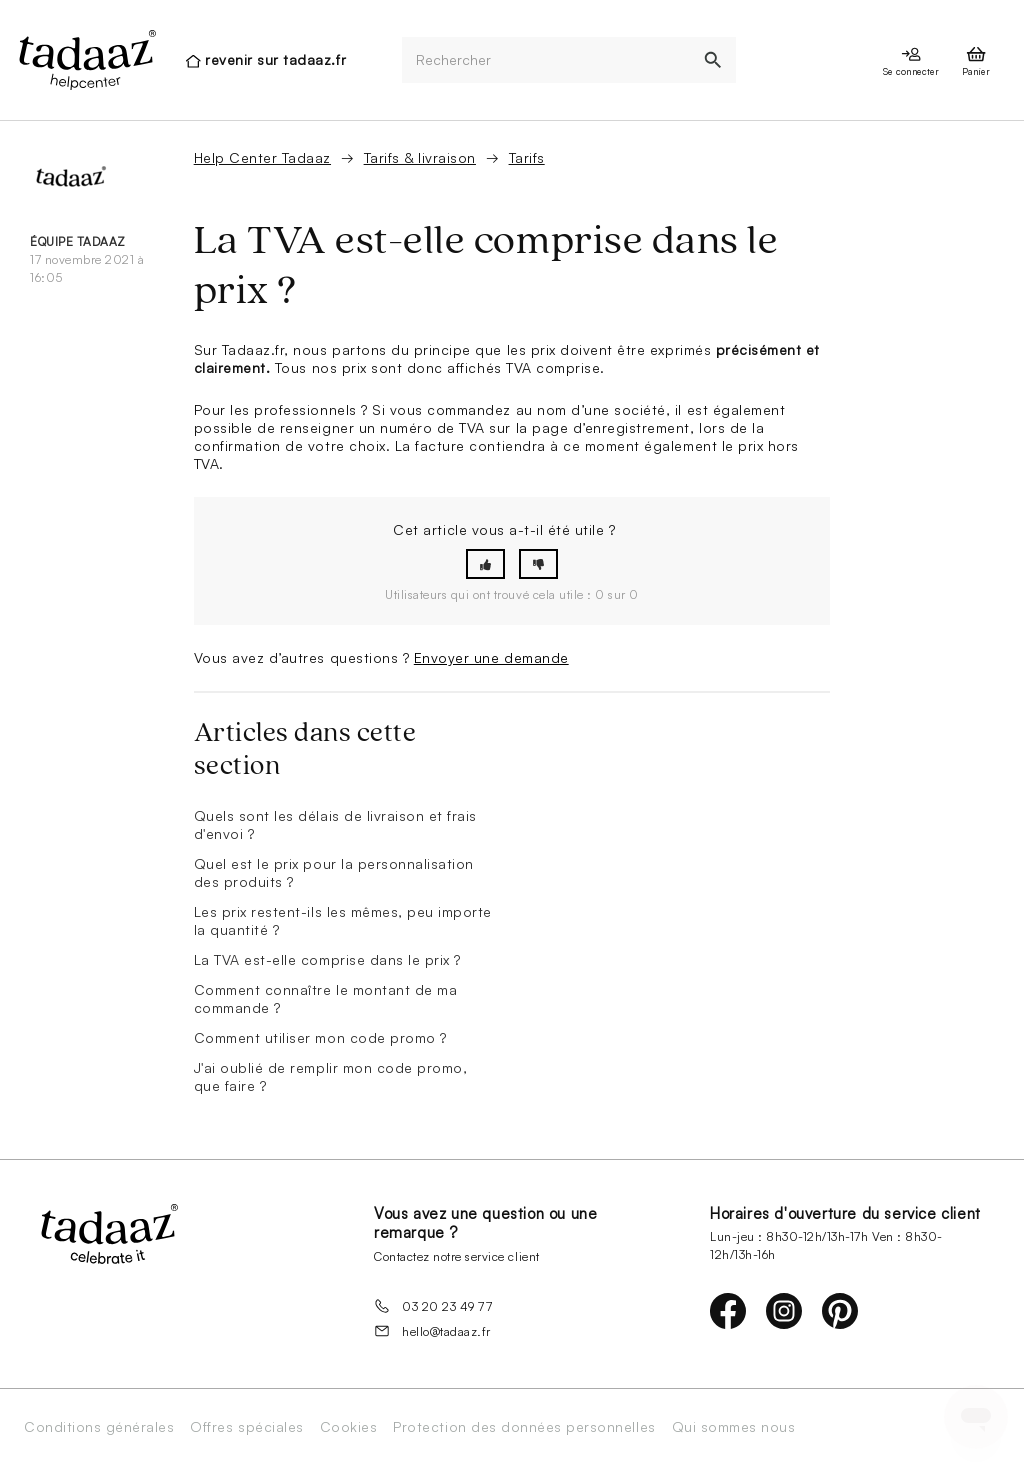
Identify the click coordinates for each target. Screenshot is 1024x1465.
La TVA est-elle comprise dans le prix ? (327, 959)
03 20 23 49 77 (433, 1306)
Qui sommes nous (734, 1427)
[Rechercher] (546, 60)
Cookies (349, 1427)
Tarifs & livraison (420, 157)
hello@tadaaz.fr (432, 1331)
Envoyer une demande (491, 657)
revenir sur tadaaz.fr (275, 59)
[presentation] (86, 60)
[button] (485, 564)
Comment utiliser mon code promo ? (320, 1037)
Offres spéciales (246, 1427)
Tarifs (527, 157)
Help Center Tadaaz (262, 157)
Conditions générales (99, 1427)
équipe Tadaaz (78, 241)
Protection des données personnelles (524, 1427)
